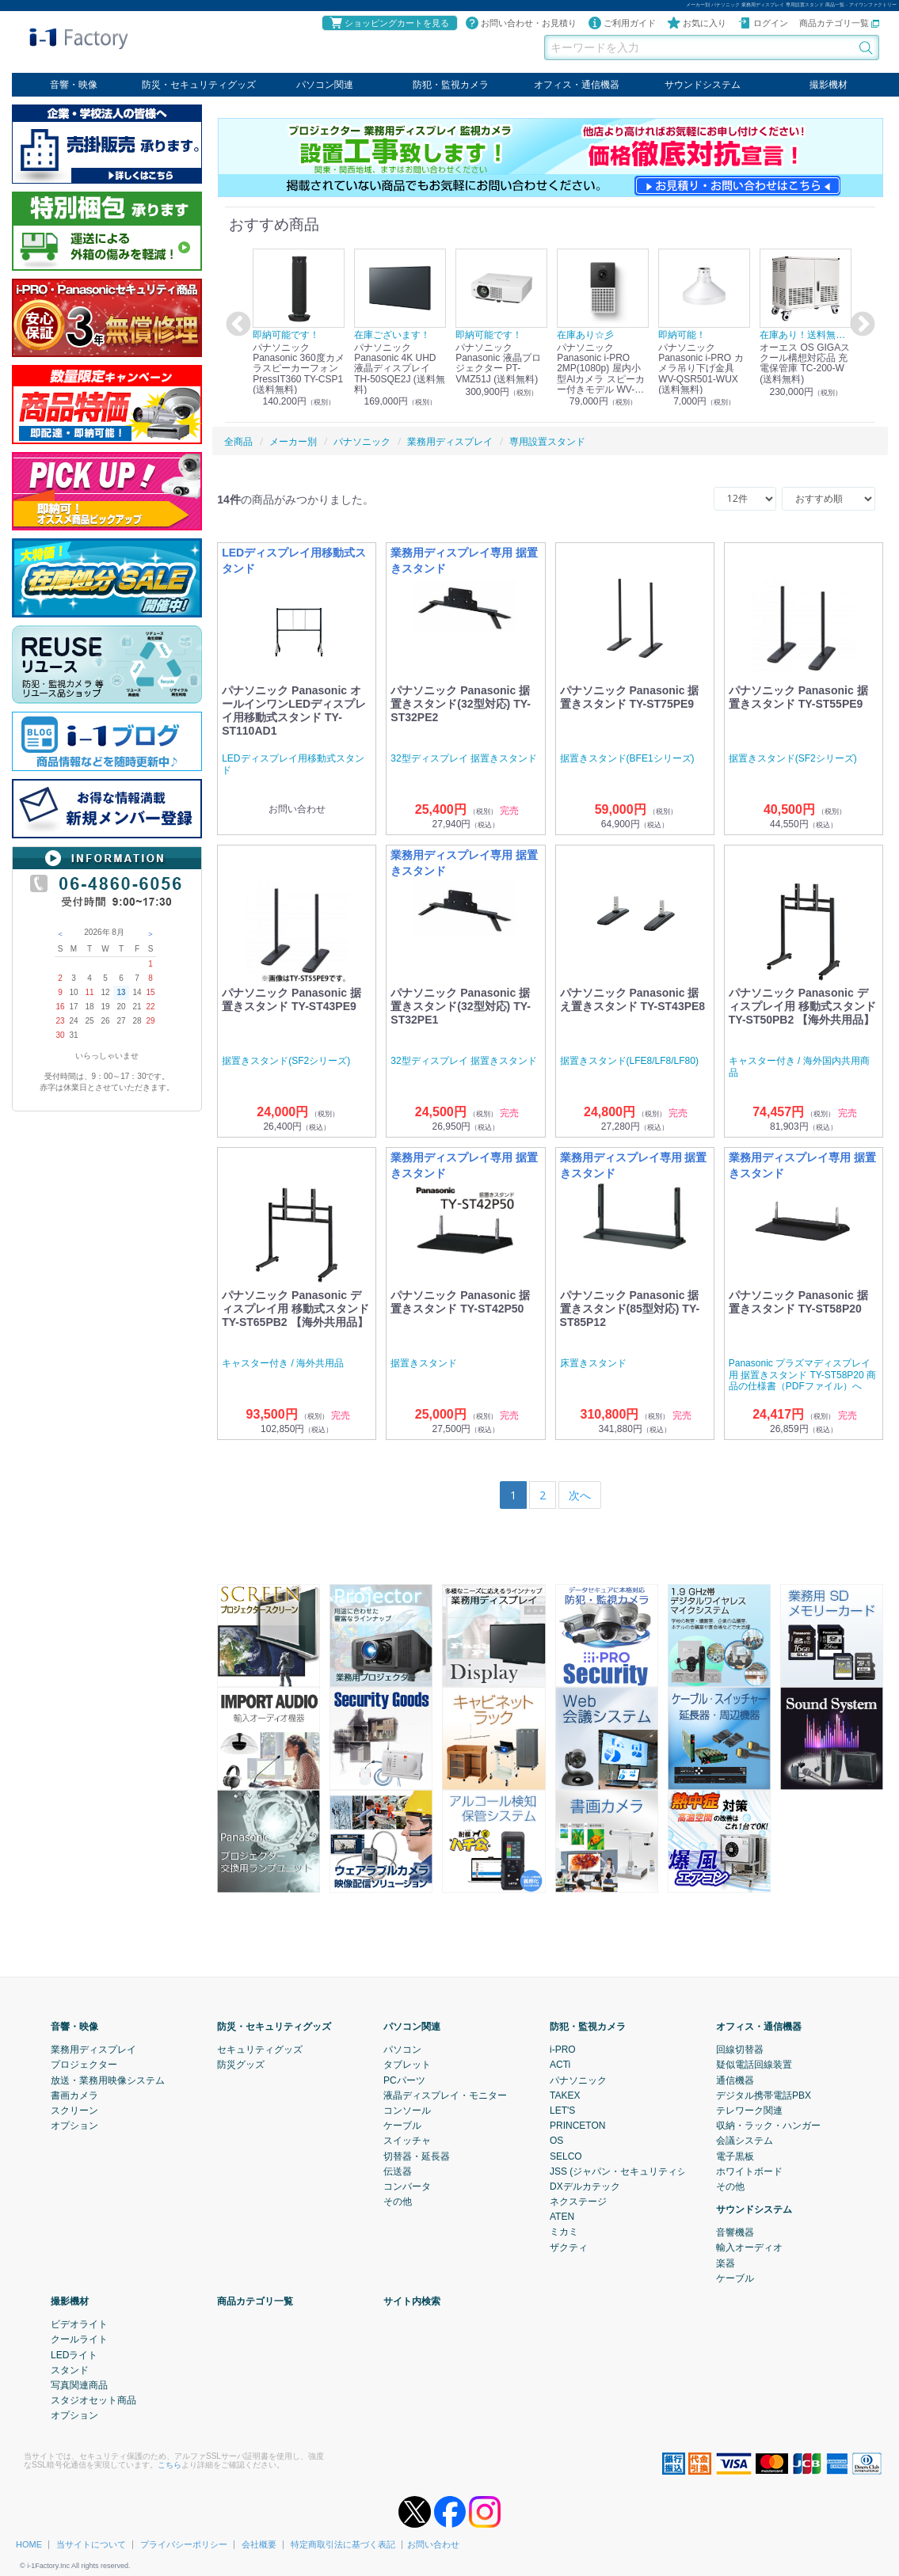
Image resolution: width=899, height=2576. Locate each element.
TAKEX (565, 2095)
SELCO (566, 2155)
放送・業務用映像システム (108, 2079)
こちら (169, 2464)
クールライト (79, 2339)
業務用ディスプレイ (93, 2049)
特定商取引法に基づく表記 (343, 2544)
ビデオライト (79, 2324)
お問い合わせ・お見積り (521, 23)
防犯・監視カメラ (451, 84)
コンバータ (407, 2186)
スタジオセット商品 (93, 2400)
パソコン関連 (324, 84)
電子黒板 (735, 2155)
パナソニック (578, 2079)
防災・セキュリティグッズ (199, 84)
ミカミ (564, 2231)
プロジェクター (84, 2064)
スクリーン (74, 2110)
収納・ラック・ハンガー (768, 2125)
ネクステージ (578, 2201)
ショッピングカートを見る (389, 23)
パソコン (402, 2049)
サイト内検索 (411, 2301)
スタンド (70, 2370)
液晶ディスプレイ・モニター (445, 2095)
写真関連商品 (79, 2385)
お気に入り (696, 23)
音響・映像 (73, 84)
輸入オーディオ (749, 2247)
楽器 (725, 2262)
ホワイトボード (749, 2170)
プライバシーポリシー (183, 2544)
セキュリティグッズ (260, 2049)
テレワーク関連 (749, 2110)
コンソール (407, 2110)
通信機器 (735, 2079)
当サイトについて (91, 2544)
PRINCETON (577, 2125)
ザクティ (569, 2246)
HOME (29, 2544)
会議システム (744, 2140)
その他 (397, 2201)
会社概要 (259, 2544)
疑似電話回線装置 (754, 2064)
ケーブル (402, 2125)
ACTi (560, 2064)
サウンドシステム (703, 84)
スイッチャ (407, 2140)
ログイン (762, 23)
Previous (236, 324)
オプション (74, 2125)
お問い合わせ (433, 2544)
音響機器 (735, 2232)
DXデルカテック (585, 2186)
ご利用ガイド (622, 23)
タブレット (407, 2064)
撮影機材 (828, 84)
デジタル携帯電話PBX (763, 2095)
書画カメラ (74, 2095)
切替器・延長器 (416, 2155)
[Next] (579, 1495)
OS (556, 2140)
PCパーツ (404, 2079)
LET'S (562, 2110)
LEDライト (74, 2354)
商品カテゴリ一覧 (839, 23)
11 (89, 992)
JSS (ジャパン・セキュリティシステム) (634, 2170)
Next (860, 324)
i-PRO (563, 2049)
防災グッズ (241, 2064)
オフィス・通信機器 (576, 84)
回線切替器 (740, 2049)
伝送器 (397, 2170)
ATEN (562, 2216)
